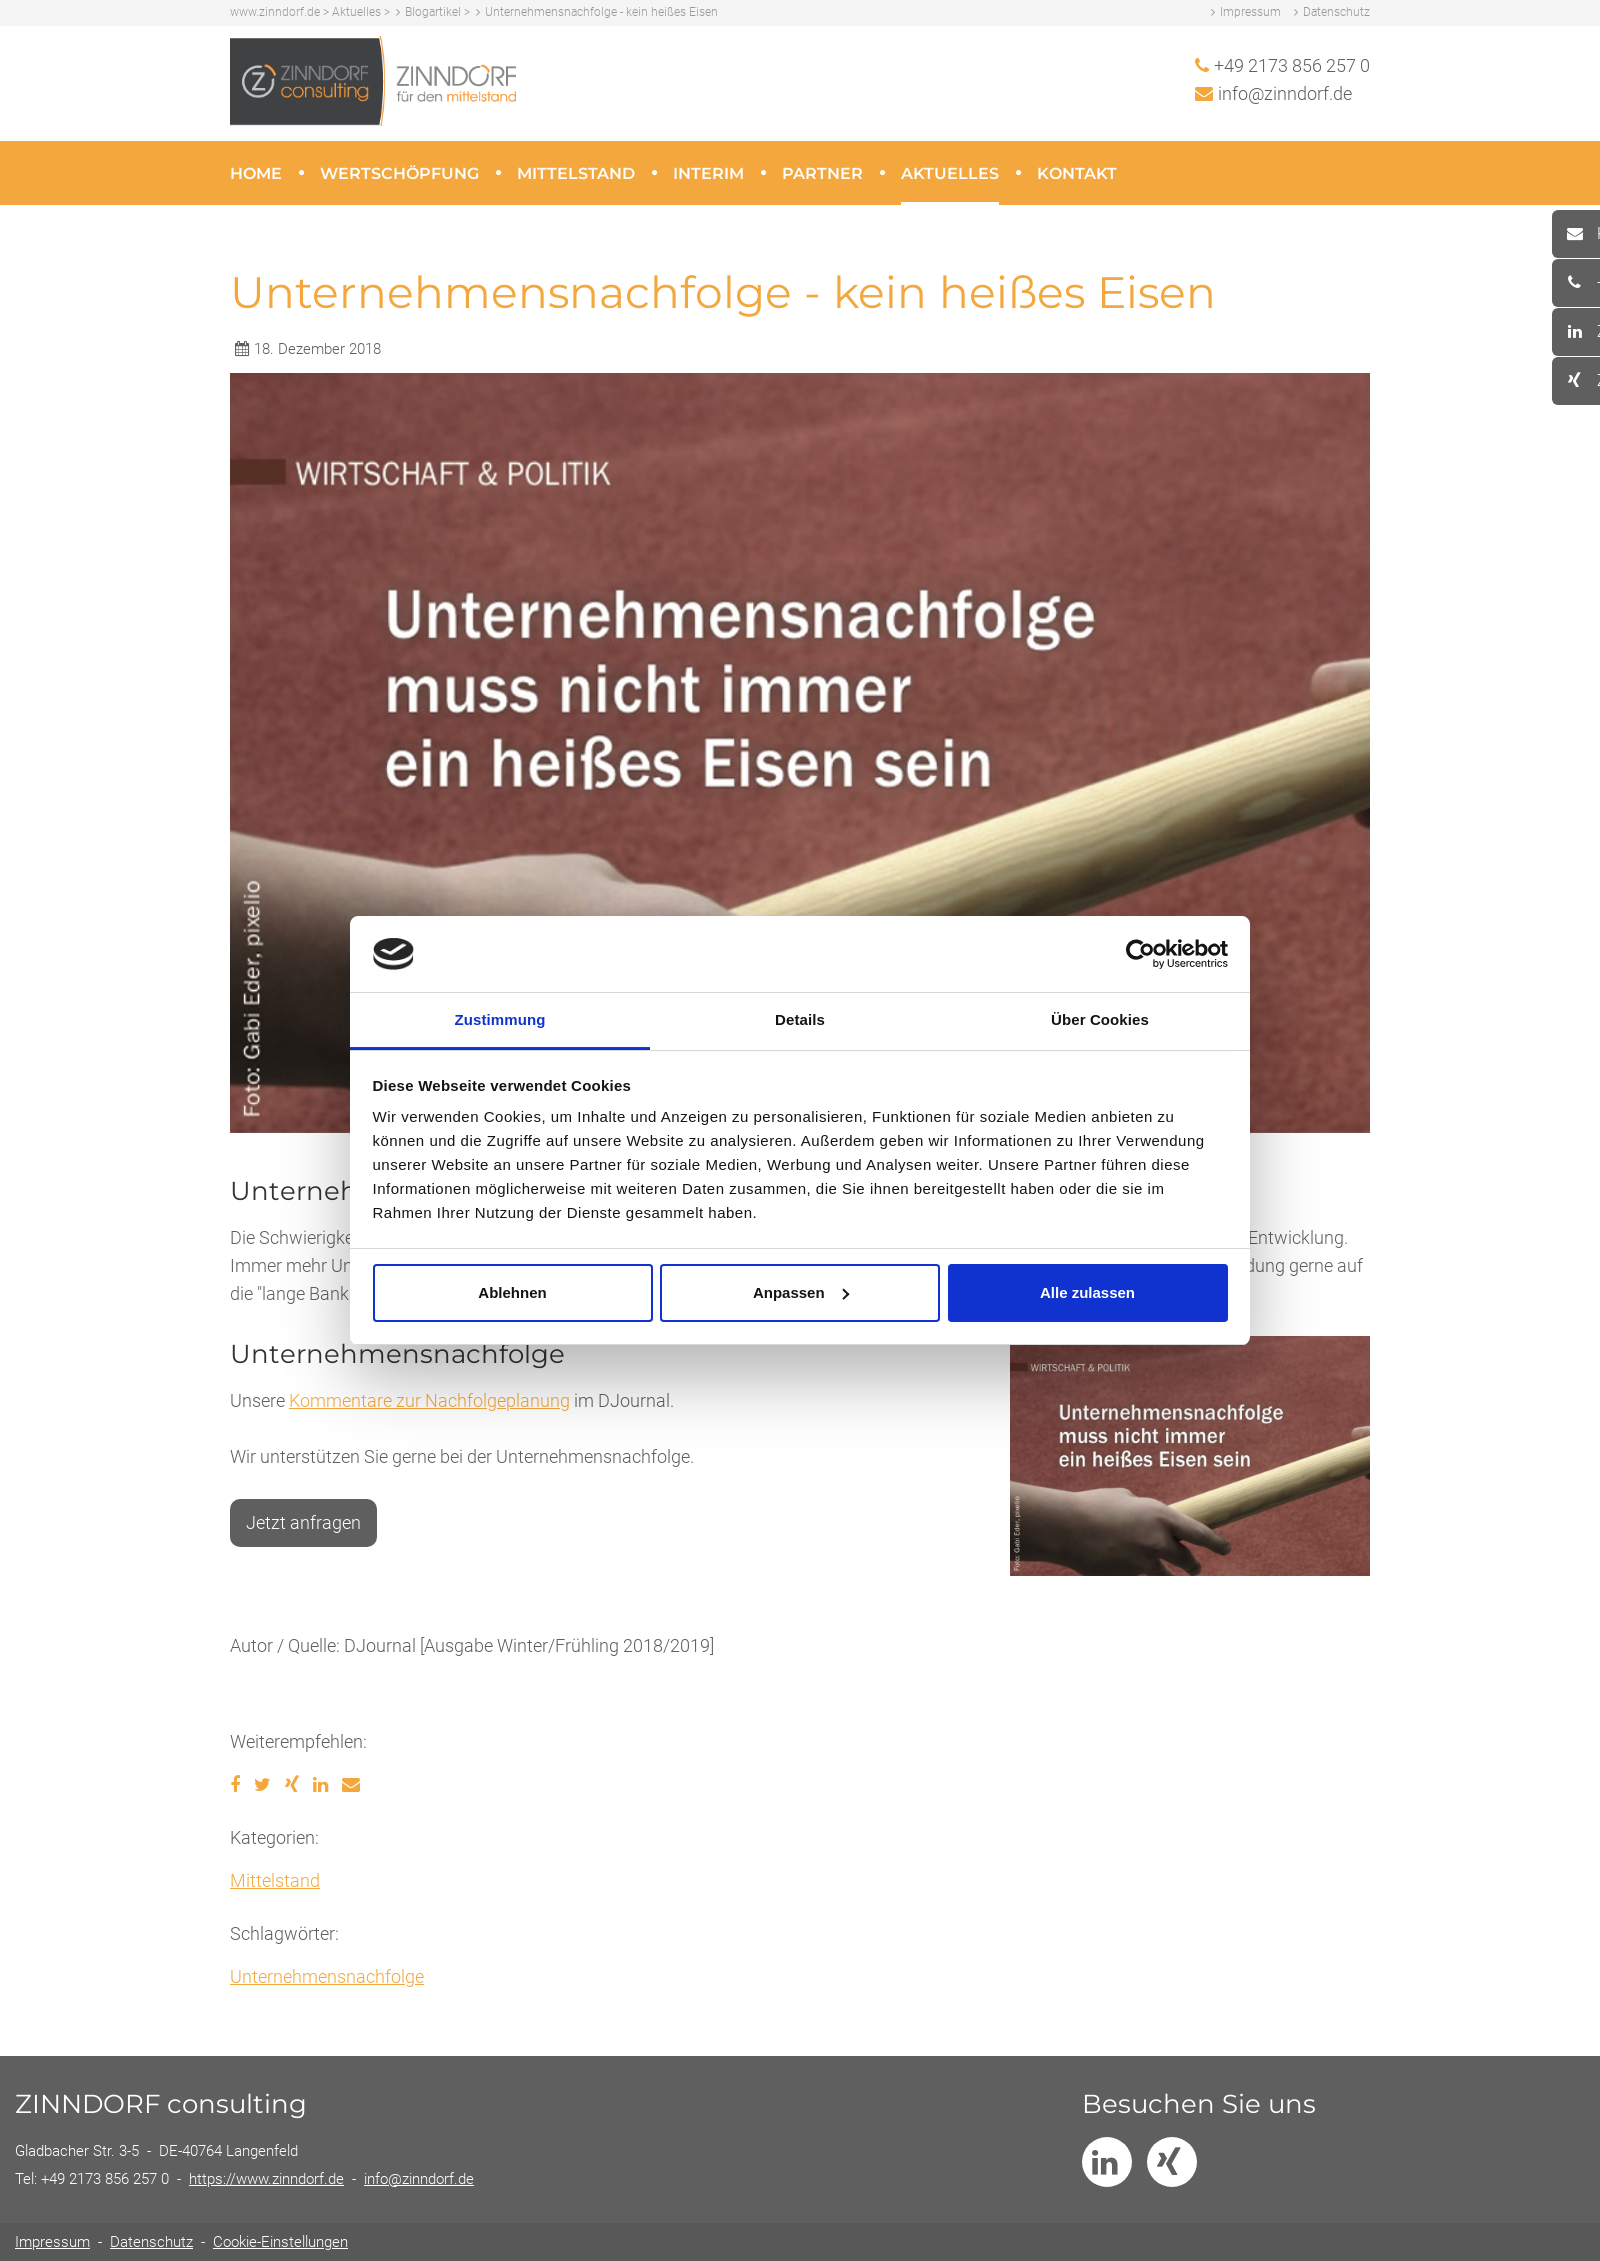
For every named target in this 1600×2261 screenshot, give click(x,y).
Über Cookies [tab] (1100, 1019)
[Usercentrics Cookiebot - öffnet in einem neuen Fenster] (1140, 954)
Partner (822, 173)
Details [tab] (800, 1019)
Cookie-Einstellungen (280, 2242)
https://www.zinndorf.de (266, 2179)
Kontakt (1077, 173)
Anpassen (801, 1292)
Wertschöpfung (399, 173)
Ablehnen (512, 1292)
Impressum (1250, 12)
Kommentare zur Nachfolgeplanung (429, 1400)
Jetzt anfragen (303, 1522)
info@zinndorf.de (1285, 93)
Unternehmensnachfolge (327, 1976)
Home (256, 173)
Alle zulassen (1087, 1292)
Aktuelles (950, 173)
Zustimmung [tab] (500, 1019)
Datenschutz (1336, 12)
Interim (708, 173)
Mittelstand (576, 173)
